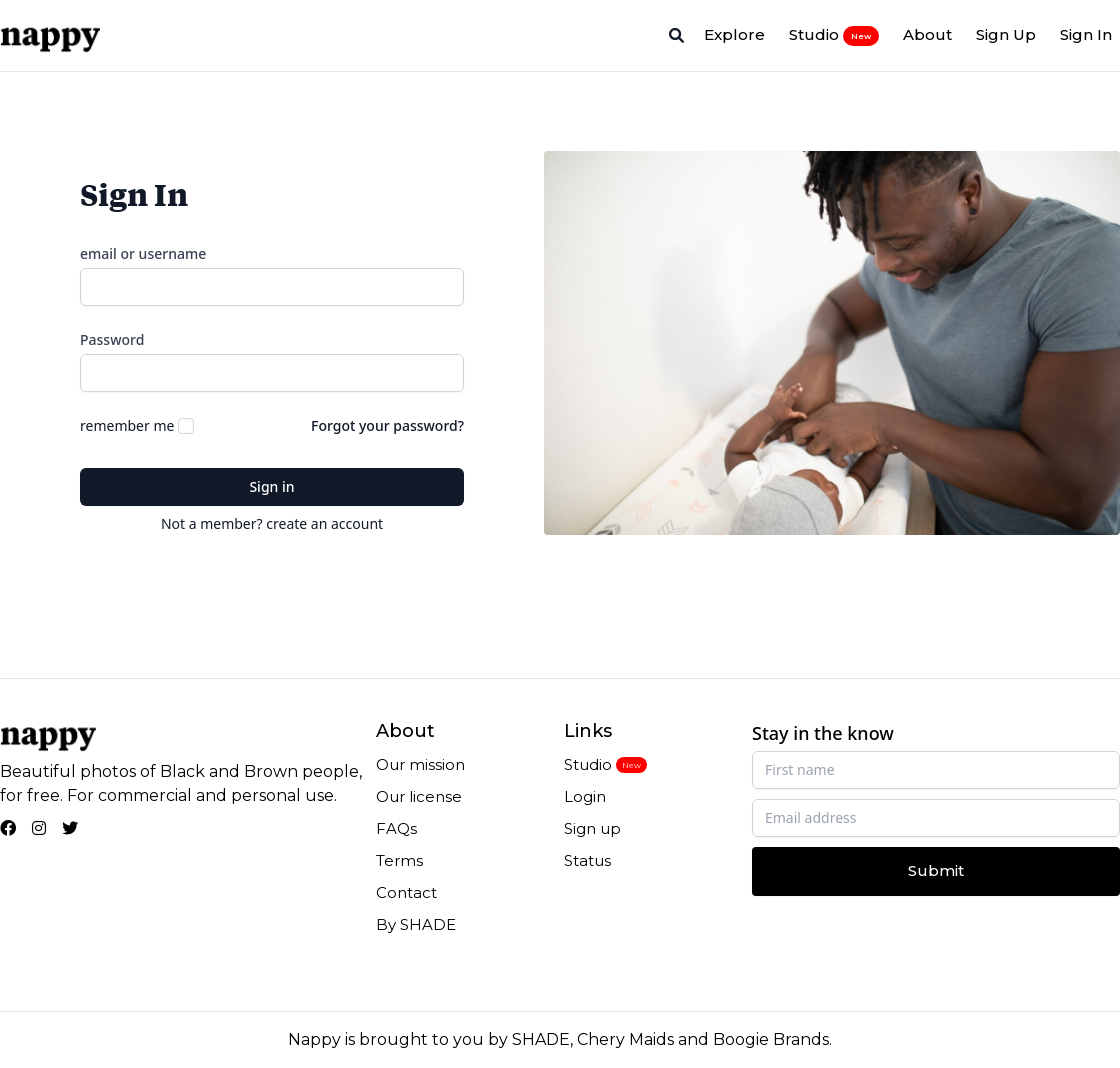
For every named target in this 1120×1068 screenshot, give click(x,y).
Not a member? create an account (272, 523)
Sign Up (1006, 34)
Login (585, 796)
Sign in (271, 486)
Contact (406, 892)
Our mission (420, 764)
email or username (143, 253)
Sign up (592, 828)
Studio (834, 35)
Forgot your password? (387, 425)
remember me (127, 425)
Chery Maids (625, 1039)
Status (587, 860)
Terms (399, 860)
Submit (936, 870)
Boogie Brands (771, 1039)
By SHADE (416, 924)
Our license (419, 796)
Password (112, 339)
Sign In (1086, 34)
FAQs (396, 828)
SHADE (541, 1039)
